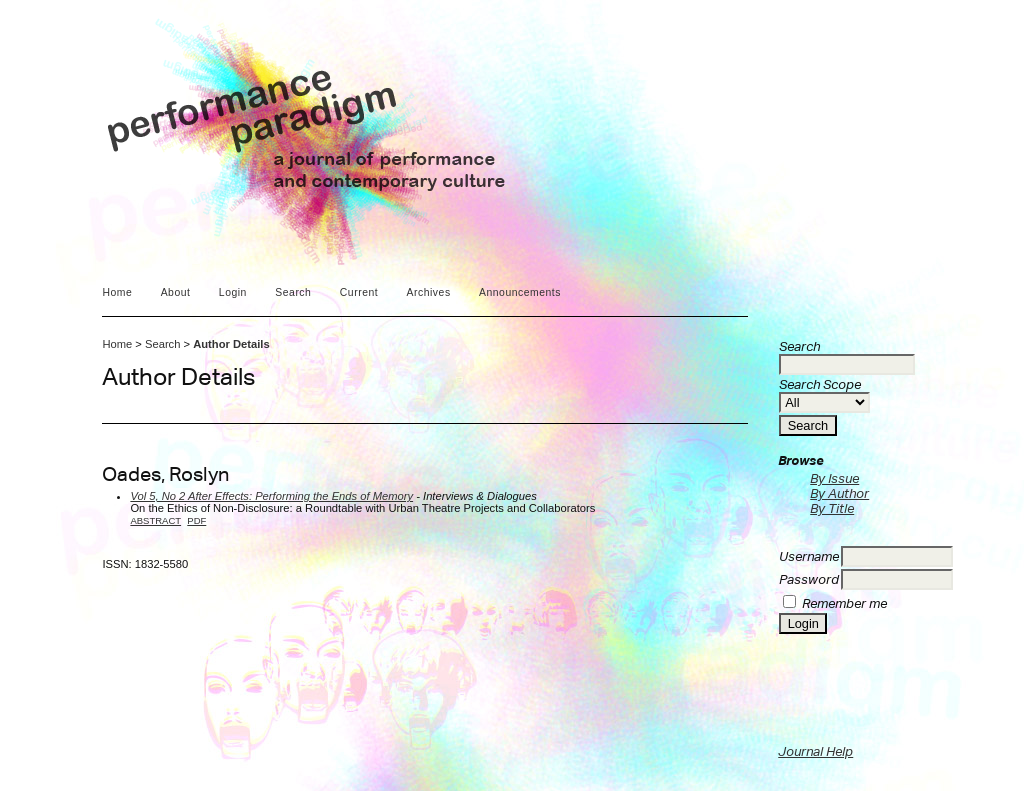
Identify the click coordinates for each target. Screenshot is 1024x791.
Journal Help (815, 751)
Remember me (844, 603)
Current (359, 292)
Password (809, 579)
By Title (832, 508)
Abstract (155, 520)
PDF (196, 520)
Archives (429, 292)
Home (117, 292)
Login (233, 292)
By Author (839, 493)
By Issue (834, 478)
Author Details (231, 344)
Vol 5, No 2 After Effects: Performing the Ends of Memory (271, 496)
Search (293, 292)
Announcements (520, 292)
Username (809, 556)
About (176, 292)
